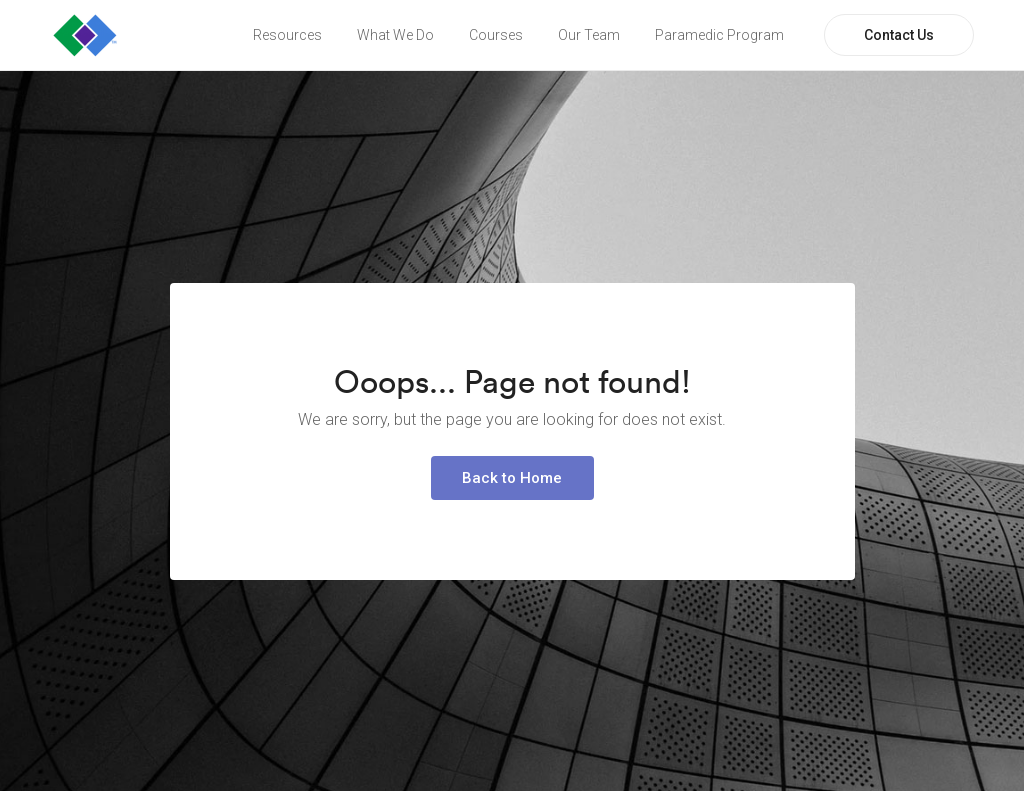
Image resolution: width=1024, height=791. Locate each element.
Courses (496, 35)
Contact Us (899, 35)
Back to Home (512, 478)
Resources (287, 35)
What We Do (395, 35)
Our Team (589, 35)
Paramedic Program (719, 35)
